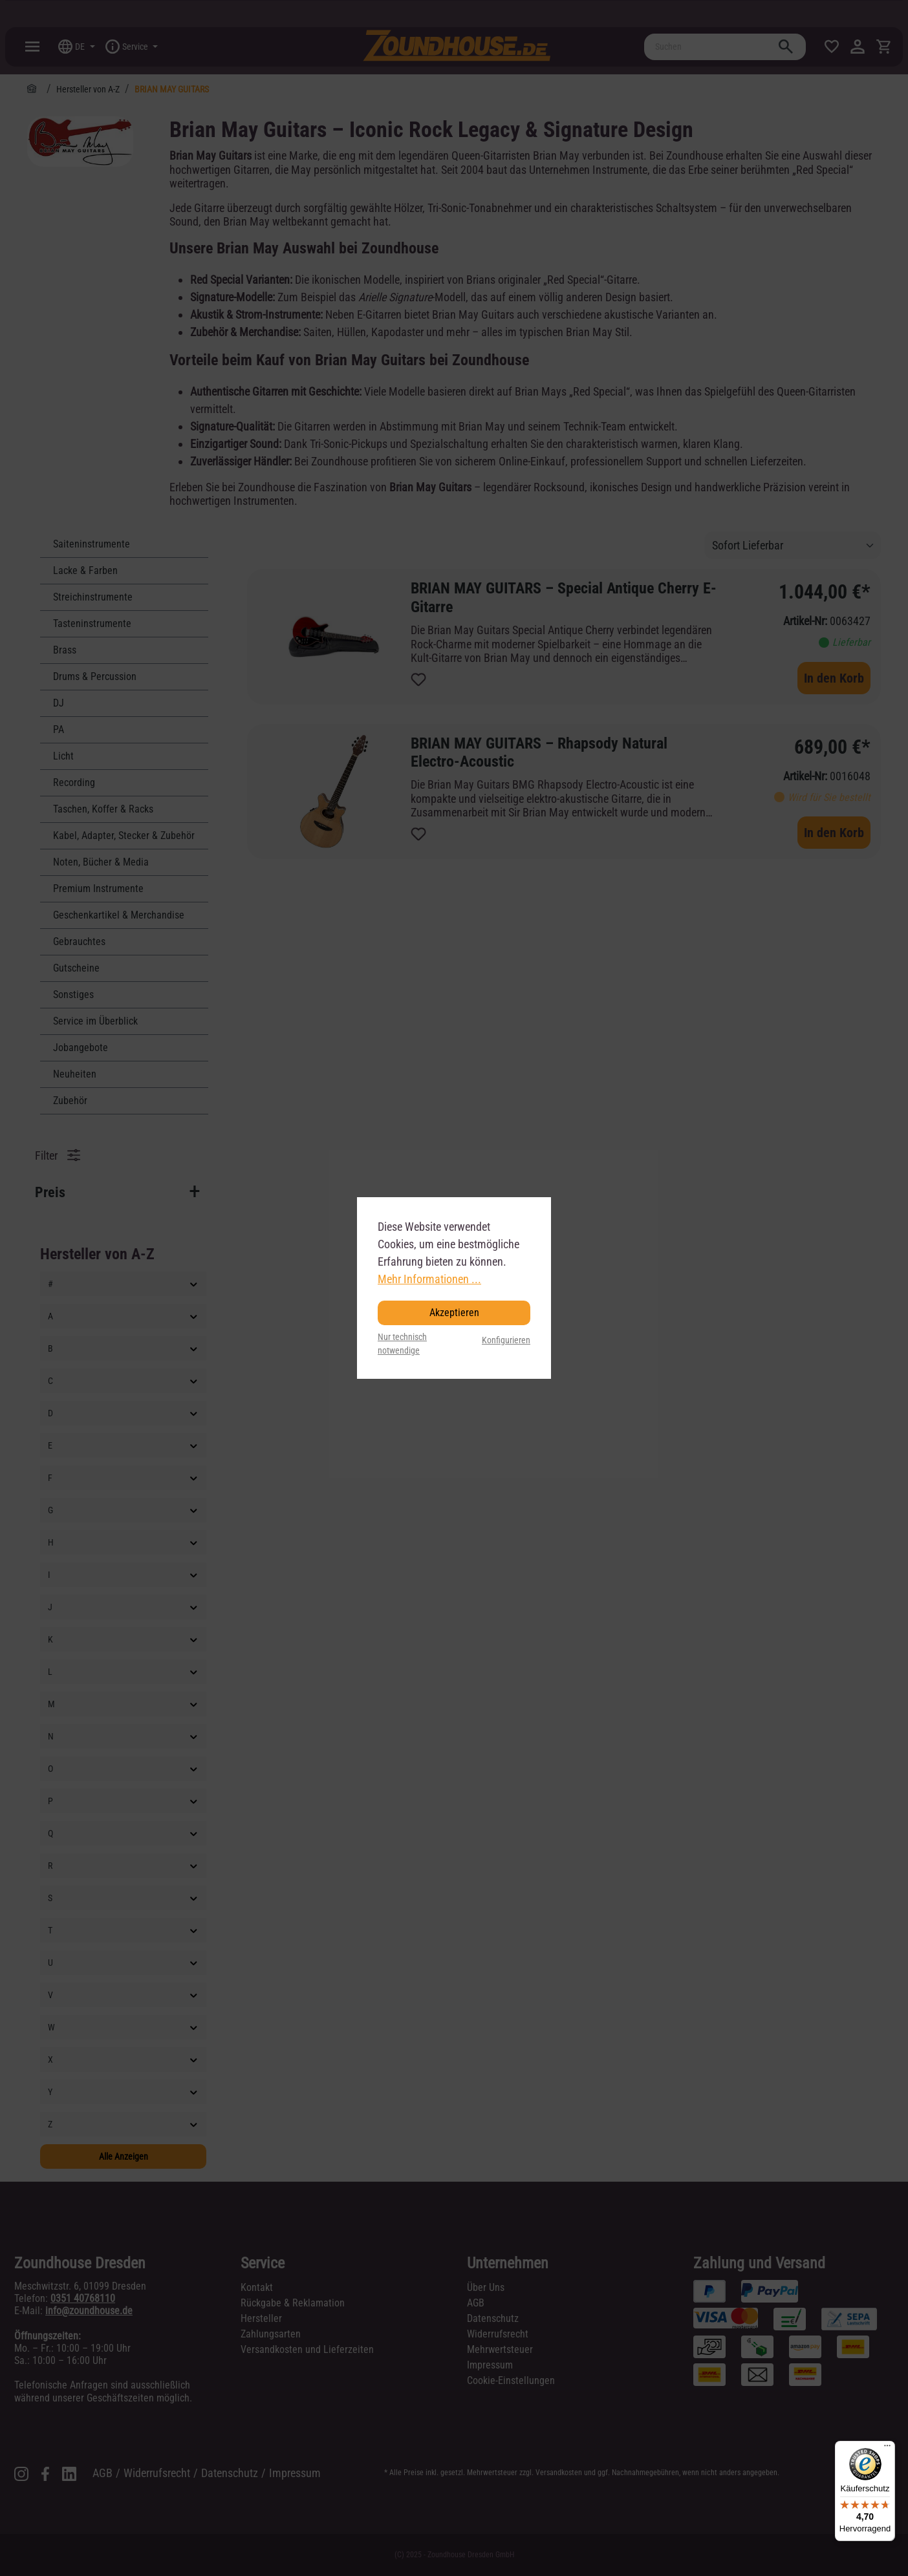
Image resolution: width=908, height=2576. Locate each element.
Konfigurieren (506, 1340)
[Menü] (887, 2448)
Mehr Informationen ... (429, 1279)
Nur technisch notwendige (402, 1344)
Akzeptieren (454, 1312)
